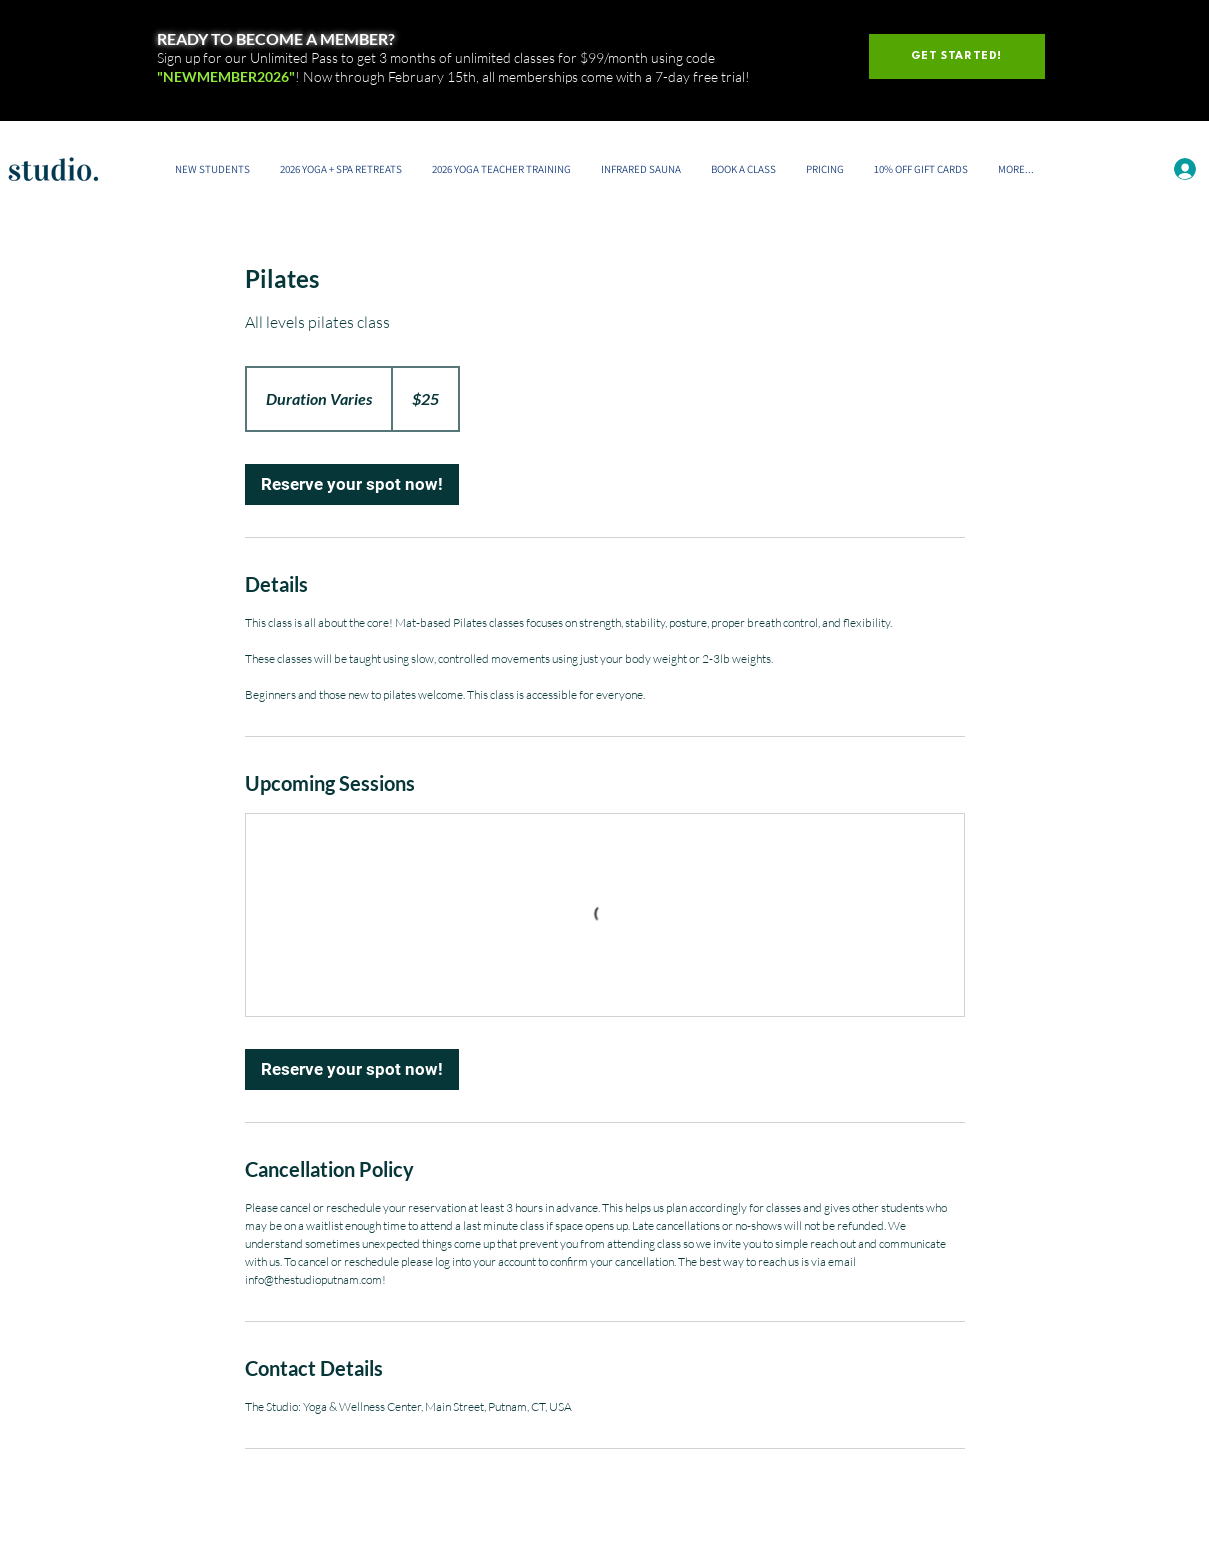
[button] (743, 169)
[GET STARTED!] (957, 56)
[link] (352, 484)
